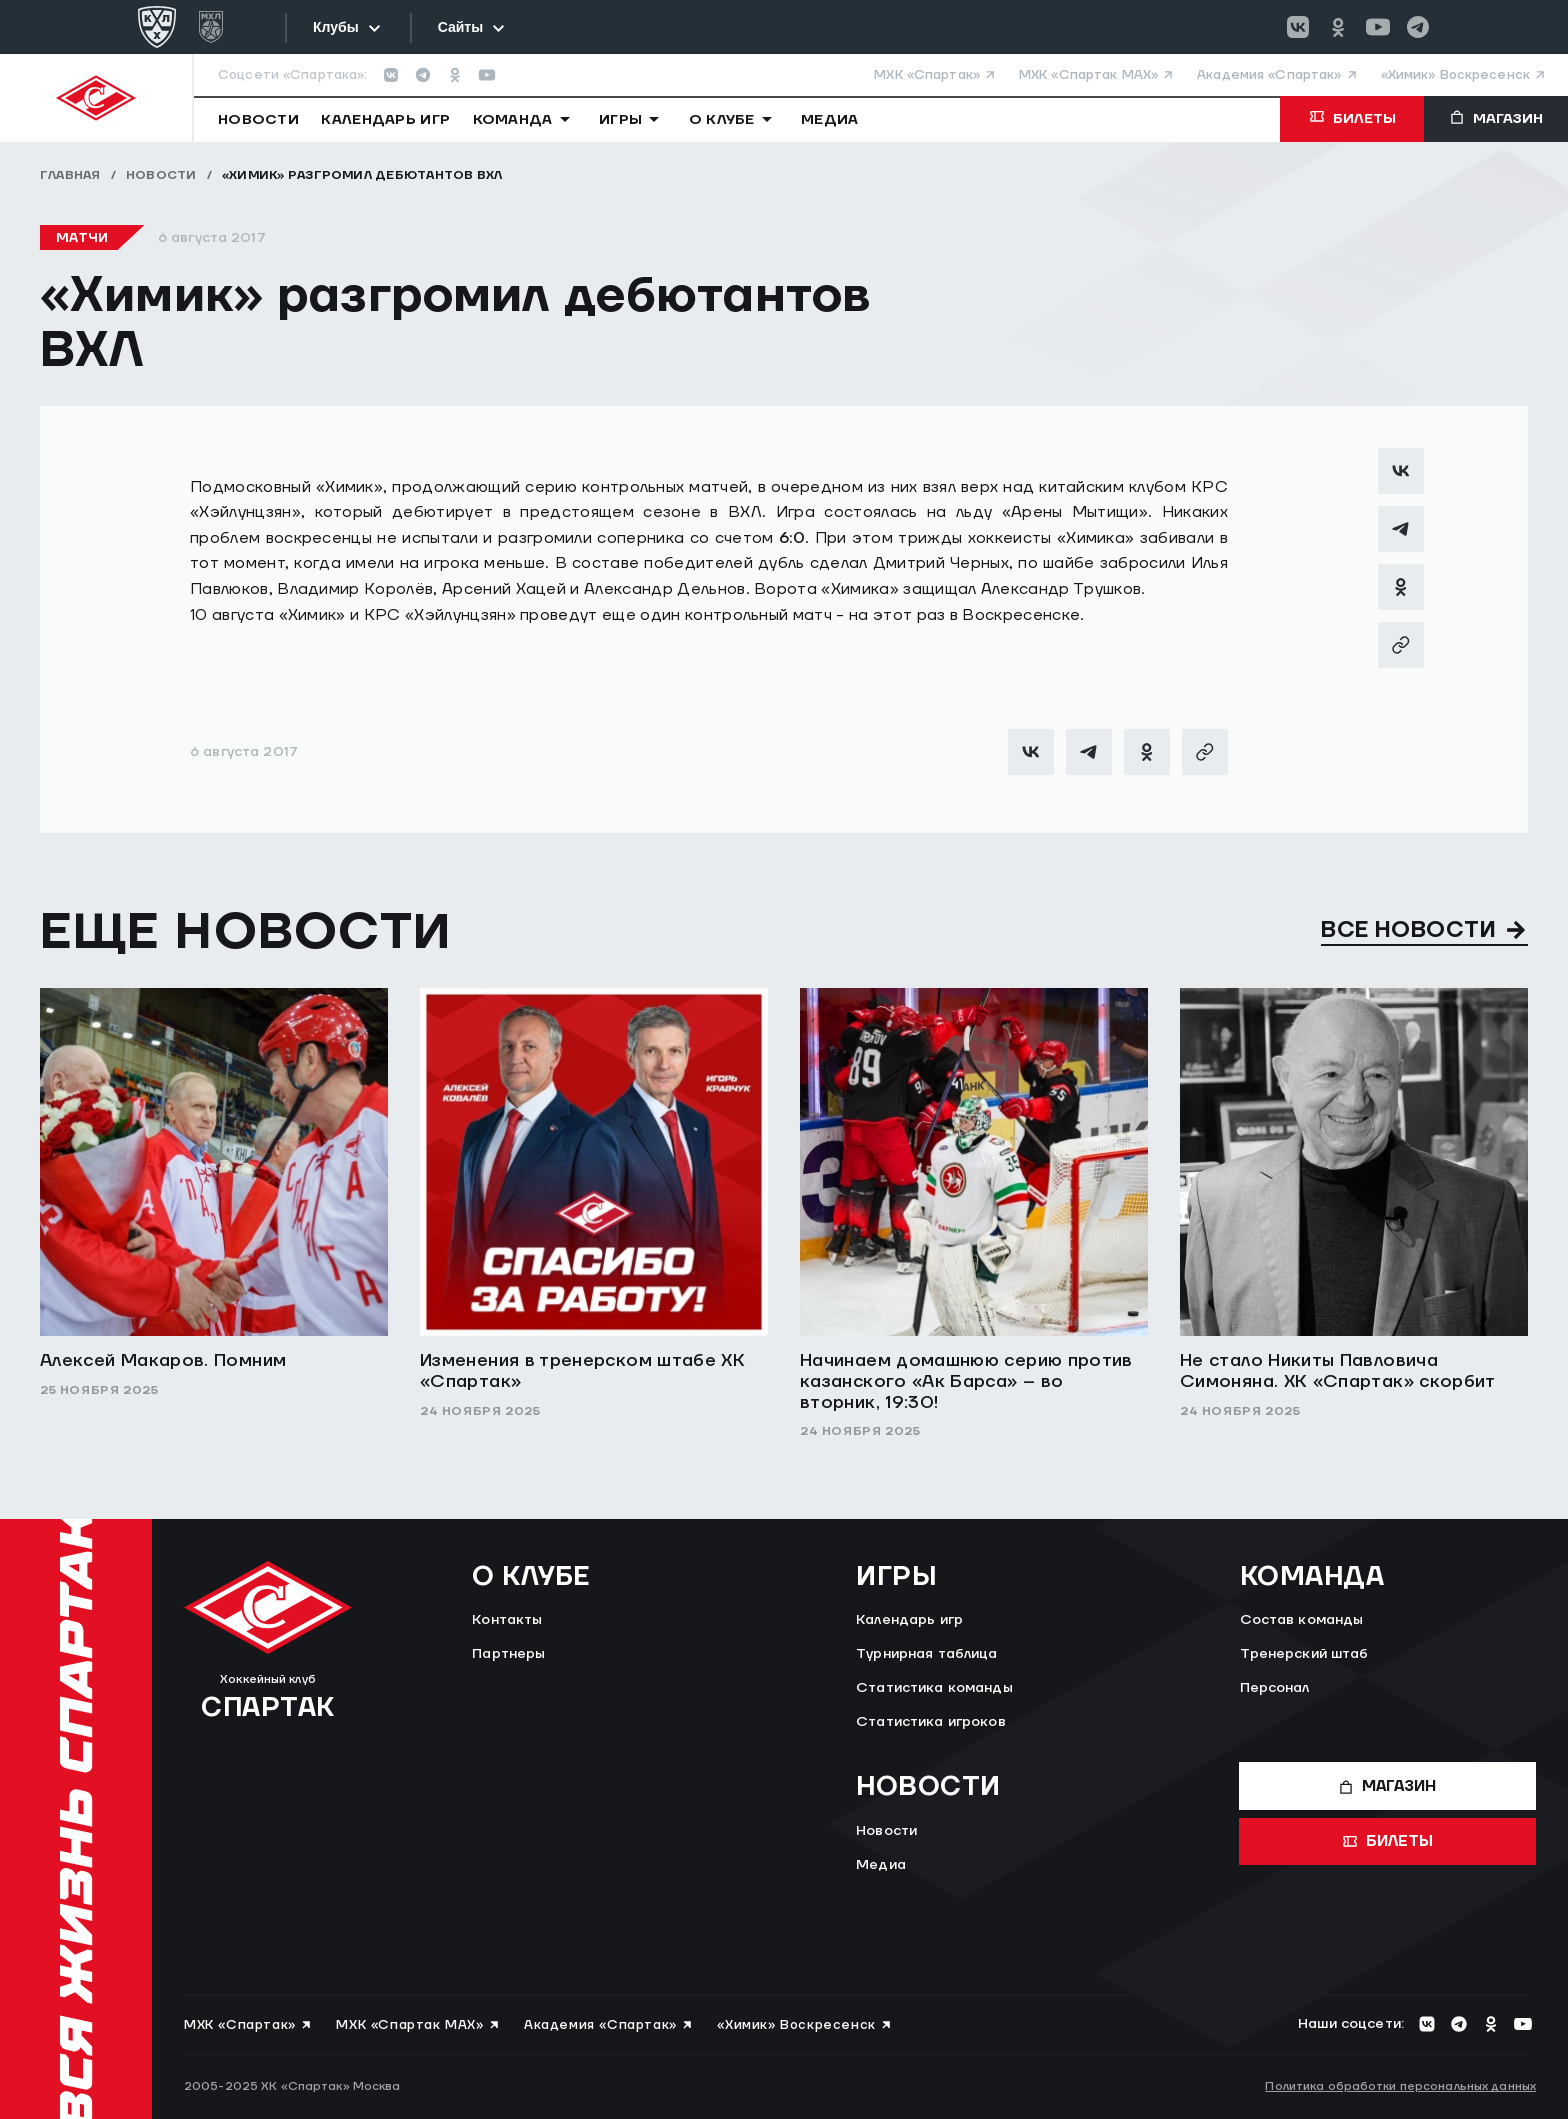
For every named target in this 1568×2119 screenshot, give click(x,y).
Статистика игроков (931, 1722)
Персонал (1275, 1688)
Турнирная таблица (926, 1654)
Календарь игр (909, 1620)
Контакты (507, 1620)
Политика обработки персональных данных (1400, 2086)
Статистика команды (934, 1688)
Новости (161, 175)
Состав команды (1302, 1620)
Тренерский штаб (1304, 1654)
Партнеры (508, 1654)
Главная (70, 175)
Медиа (881, 1865)
